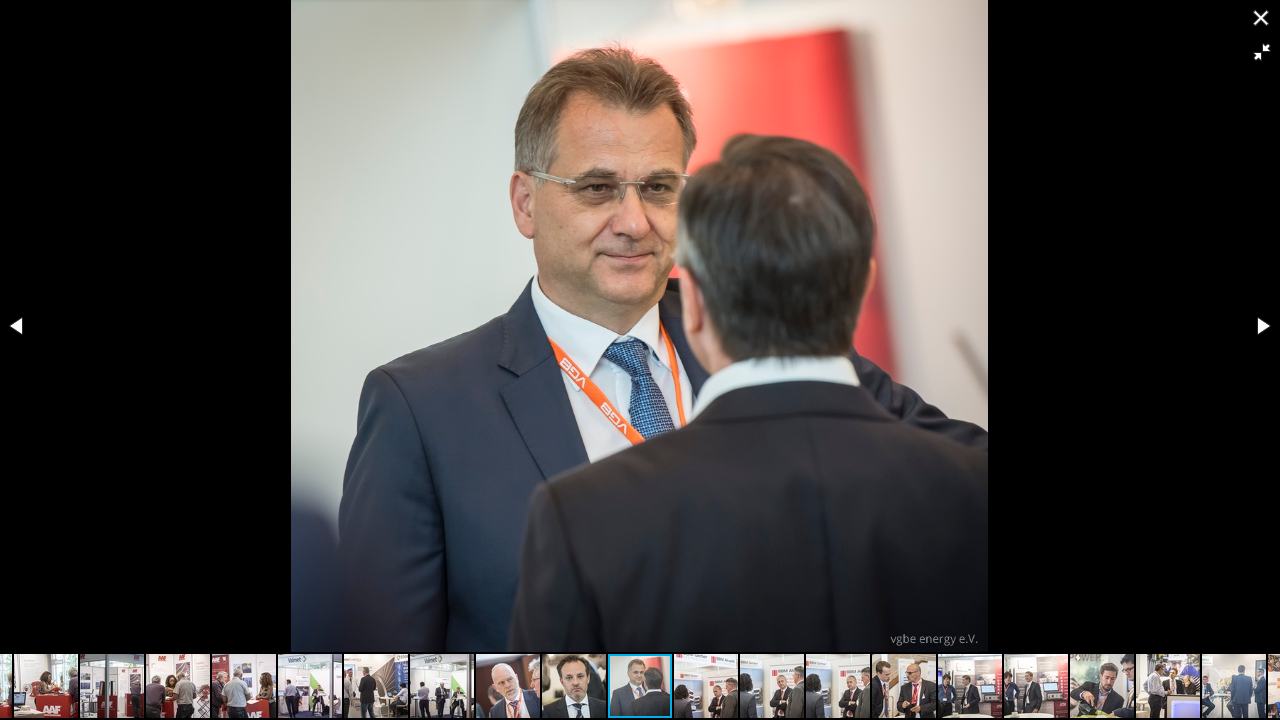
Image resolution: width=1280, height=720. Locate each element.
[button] (1262, 52)
